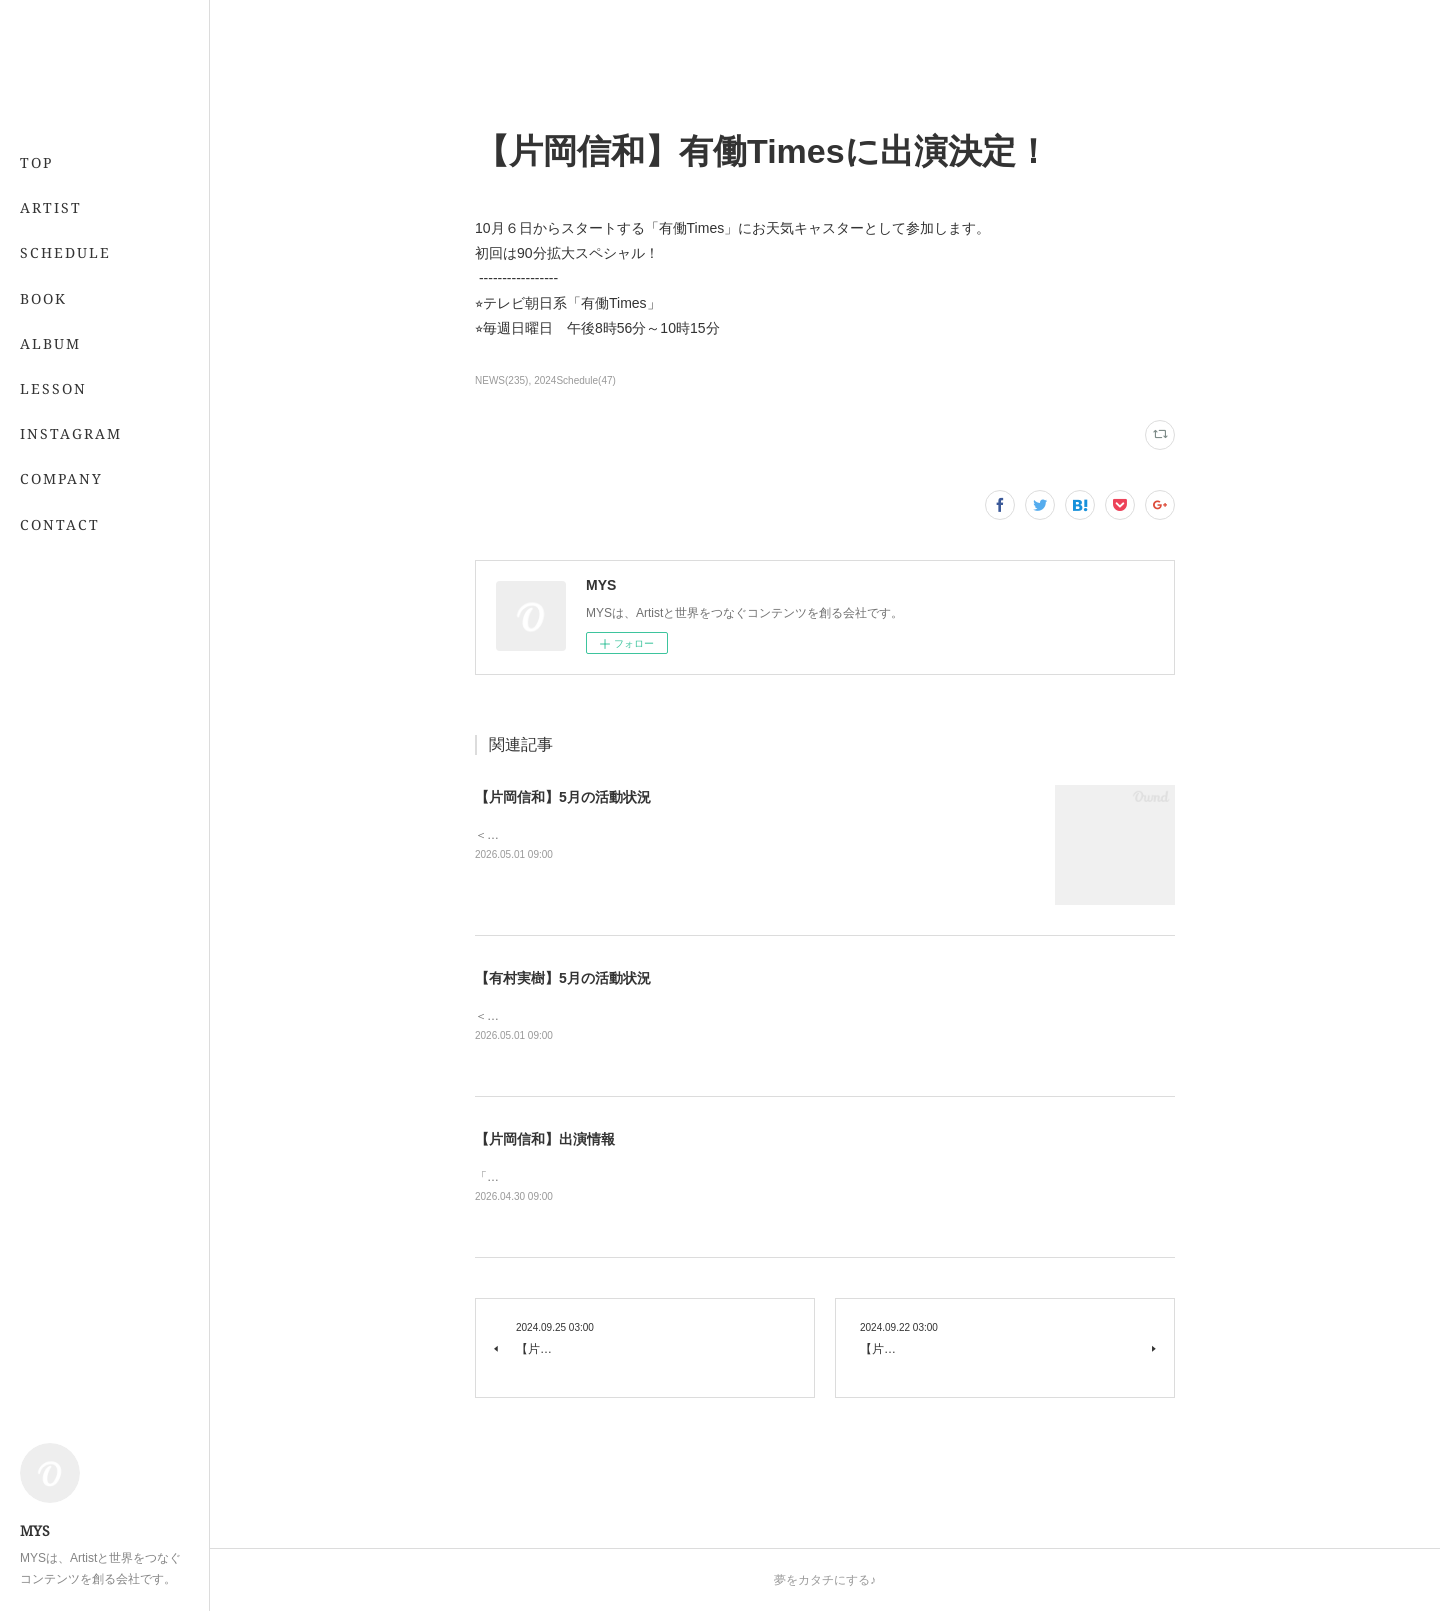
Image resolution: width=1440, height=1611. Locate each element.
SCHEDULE (65, 252)
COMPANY (61, 478)
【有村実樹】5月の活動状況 (563, 978)
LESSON (53, 388)
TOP (36, 162)
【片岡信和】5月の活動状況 (563, 797)
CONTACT (60, 524)
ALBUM (50, 343)
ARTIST (51, 207)
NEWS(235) (501, 380)
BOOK (43, 298)
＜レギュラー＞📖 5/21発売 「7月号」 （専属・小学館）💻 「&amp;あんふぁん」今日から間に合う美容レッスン (785, 1016)
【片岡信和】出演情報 (545, 1139)
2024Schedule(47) (575, 380)
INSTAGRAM (71, 433)
